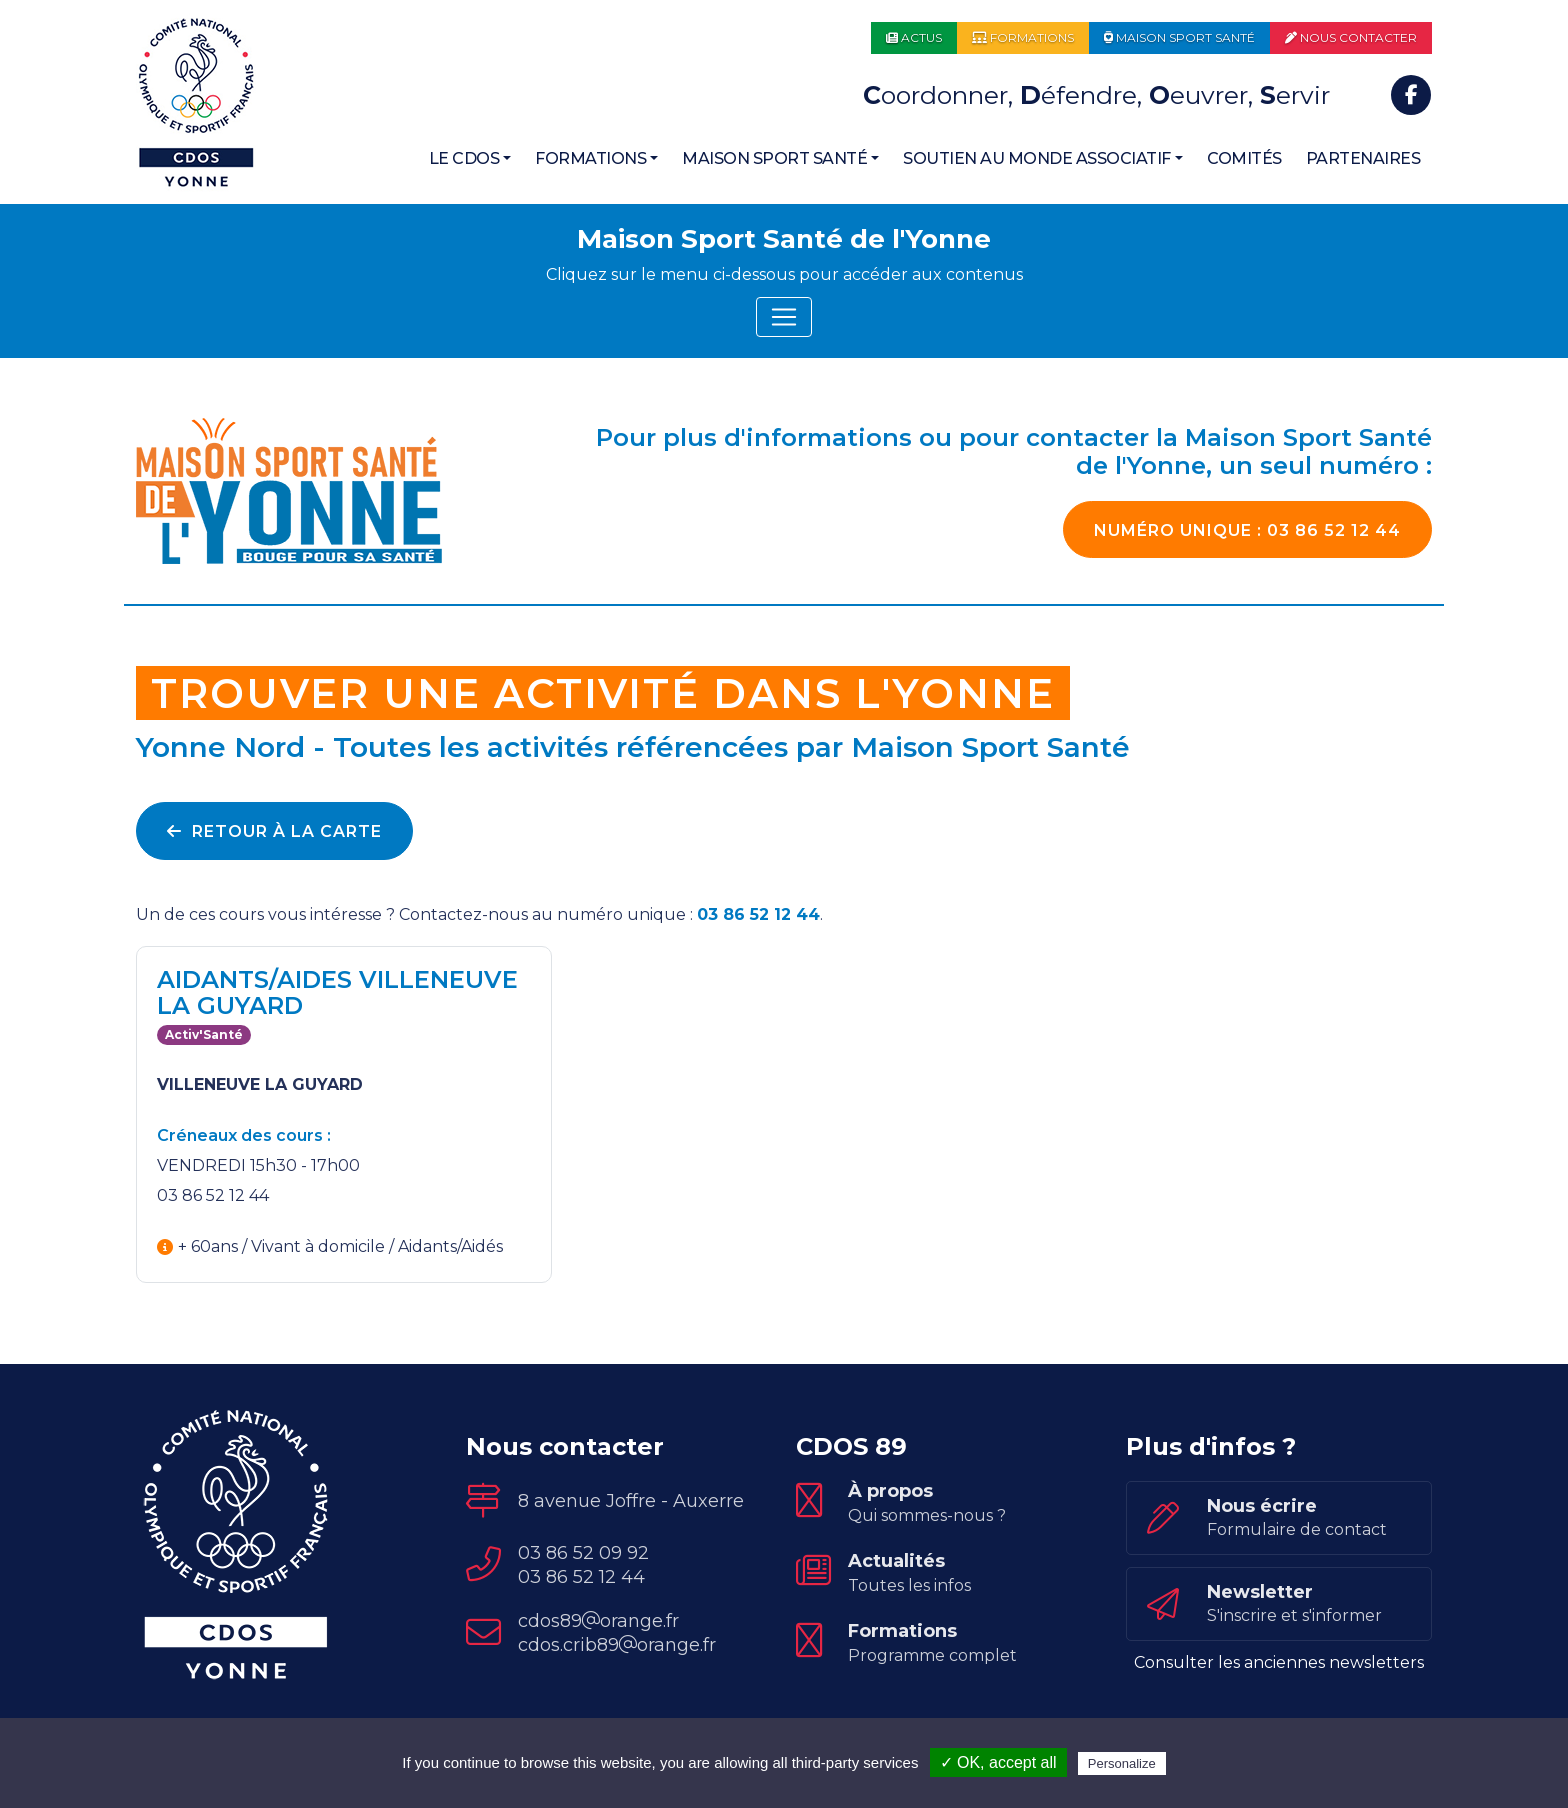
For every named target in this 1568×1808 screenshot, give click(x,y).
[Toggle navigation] (784, 317)
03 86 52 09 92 (583, 1553)
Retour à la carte (274, 831)
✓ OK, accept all (998, 1762)
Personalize (1122, 1763)
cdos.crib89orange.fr (617, 1645)
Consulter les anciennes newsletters (1279, 1662)
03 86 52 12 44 (1247, 530)
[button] (470, 159)
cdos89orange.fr (598, 1621)
